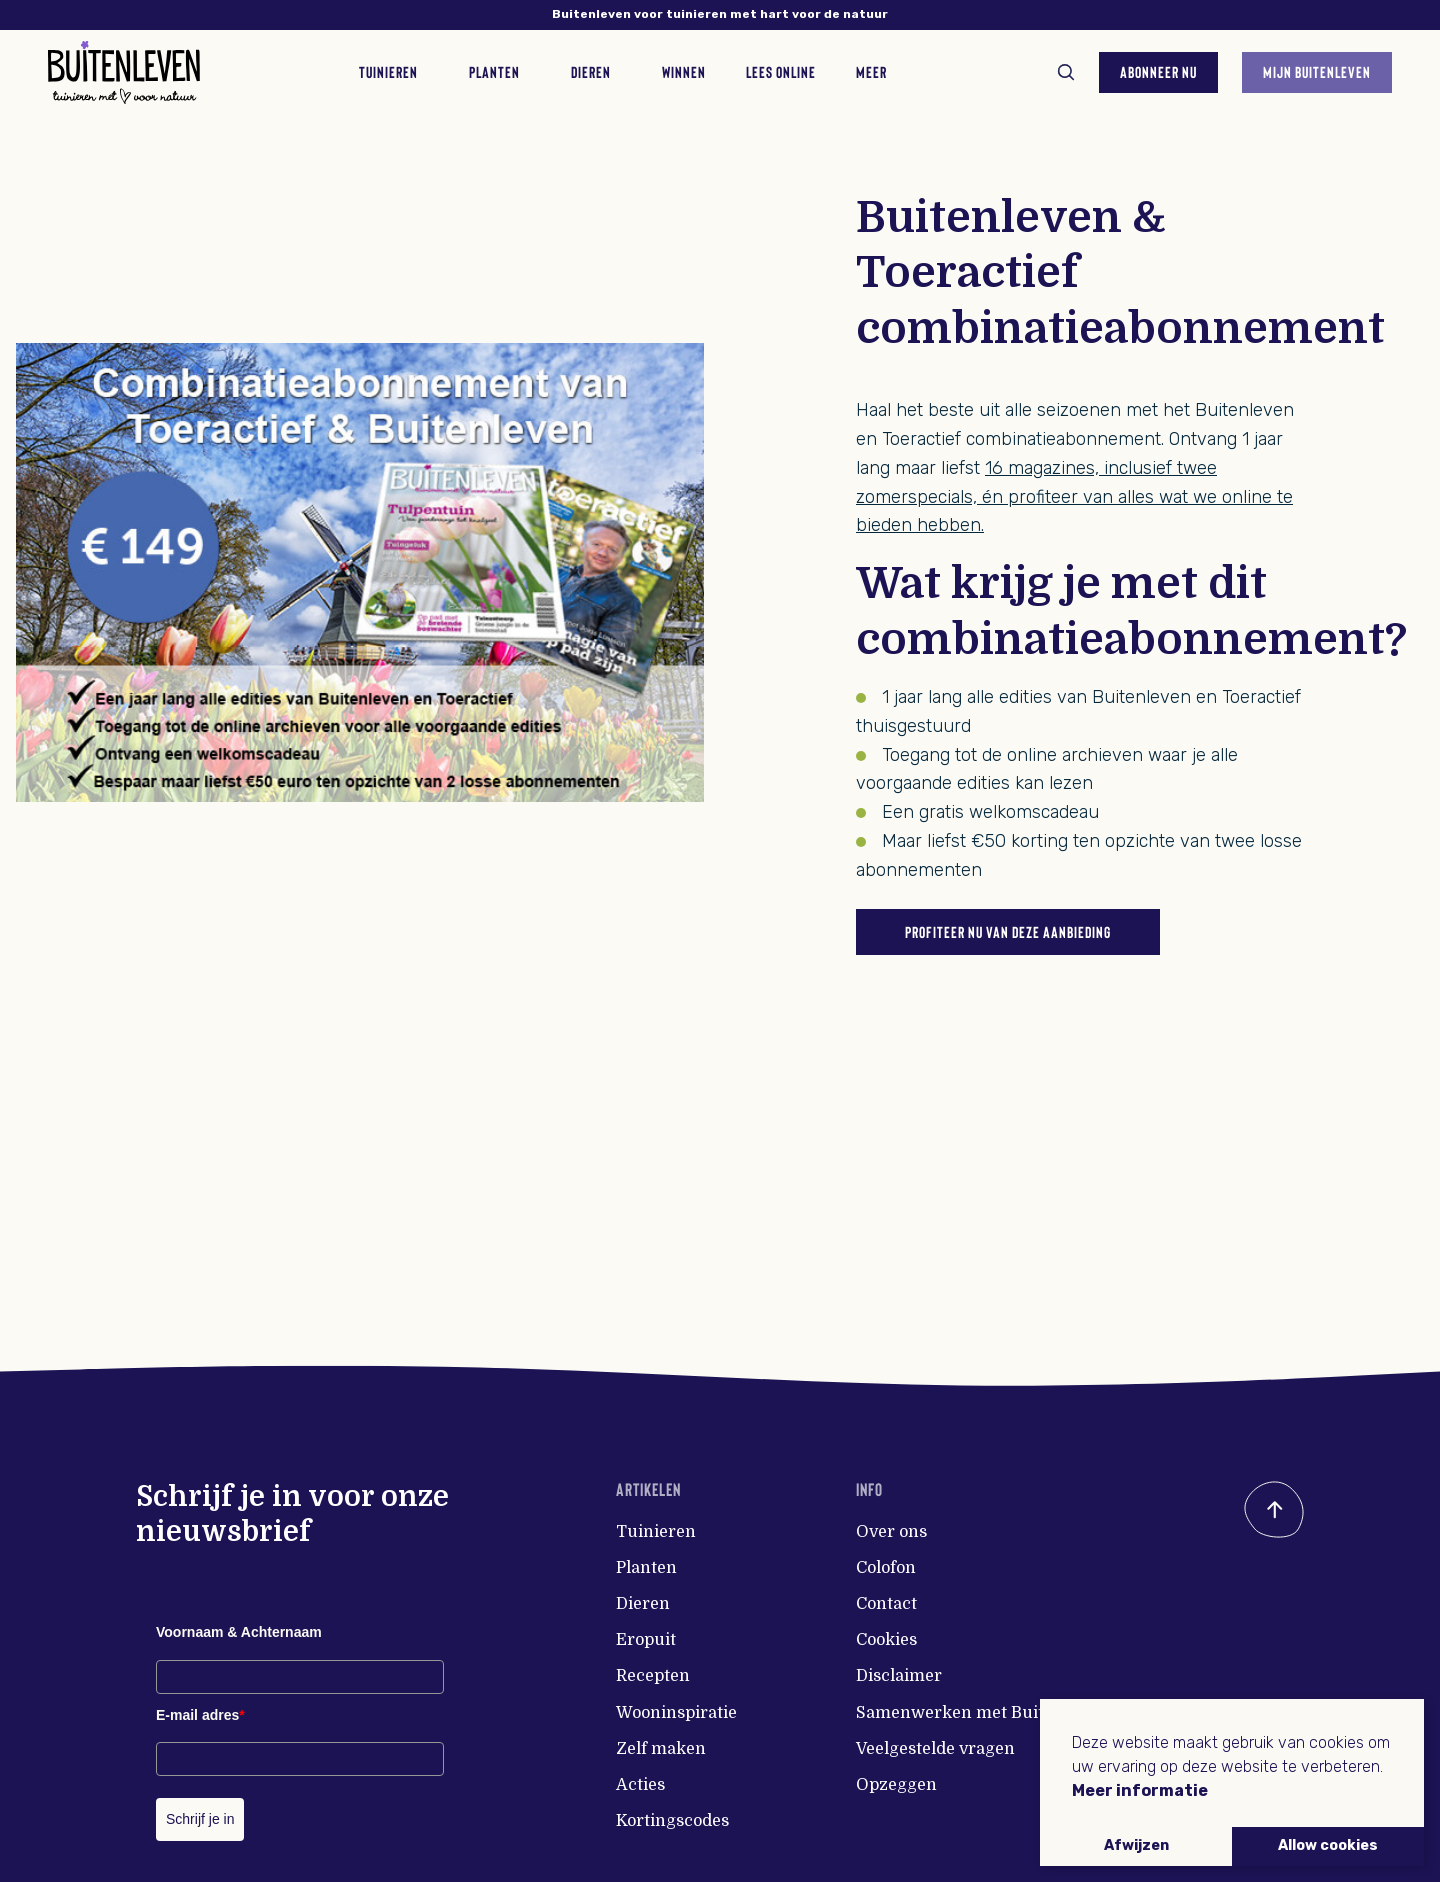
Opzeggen (896, 1785)
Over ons (891, 1532)
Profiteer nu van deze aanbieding (1008, 931)
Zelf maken (661, 1749)
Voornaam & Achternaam (239, 1632)
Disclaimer (899, 1676)
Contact (886, 1604)
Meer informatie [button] (1140, 1790)
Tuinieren (656, 1532)
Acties (640, 1785)
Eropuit (646, 1640)
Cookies (886, 1640)
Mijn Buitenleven (1317, 71)
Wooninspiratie (676, 1713)
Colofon (886, 1568)
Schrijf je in (200, 1819)
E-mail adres (200, 1715)
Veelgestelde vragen (935, 1749)
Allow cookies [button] (1328, 1845)
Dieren (643, 1604)
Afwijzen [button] (1136, 1845)
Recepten (653, 1676)
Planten (646, 1568)
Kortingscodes (672, 1821)
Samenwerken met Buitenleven (981, 1713)
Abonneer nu (1158, 71)
